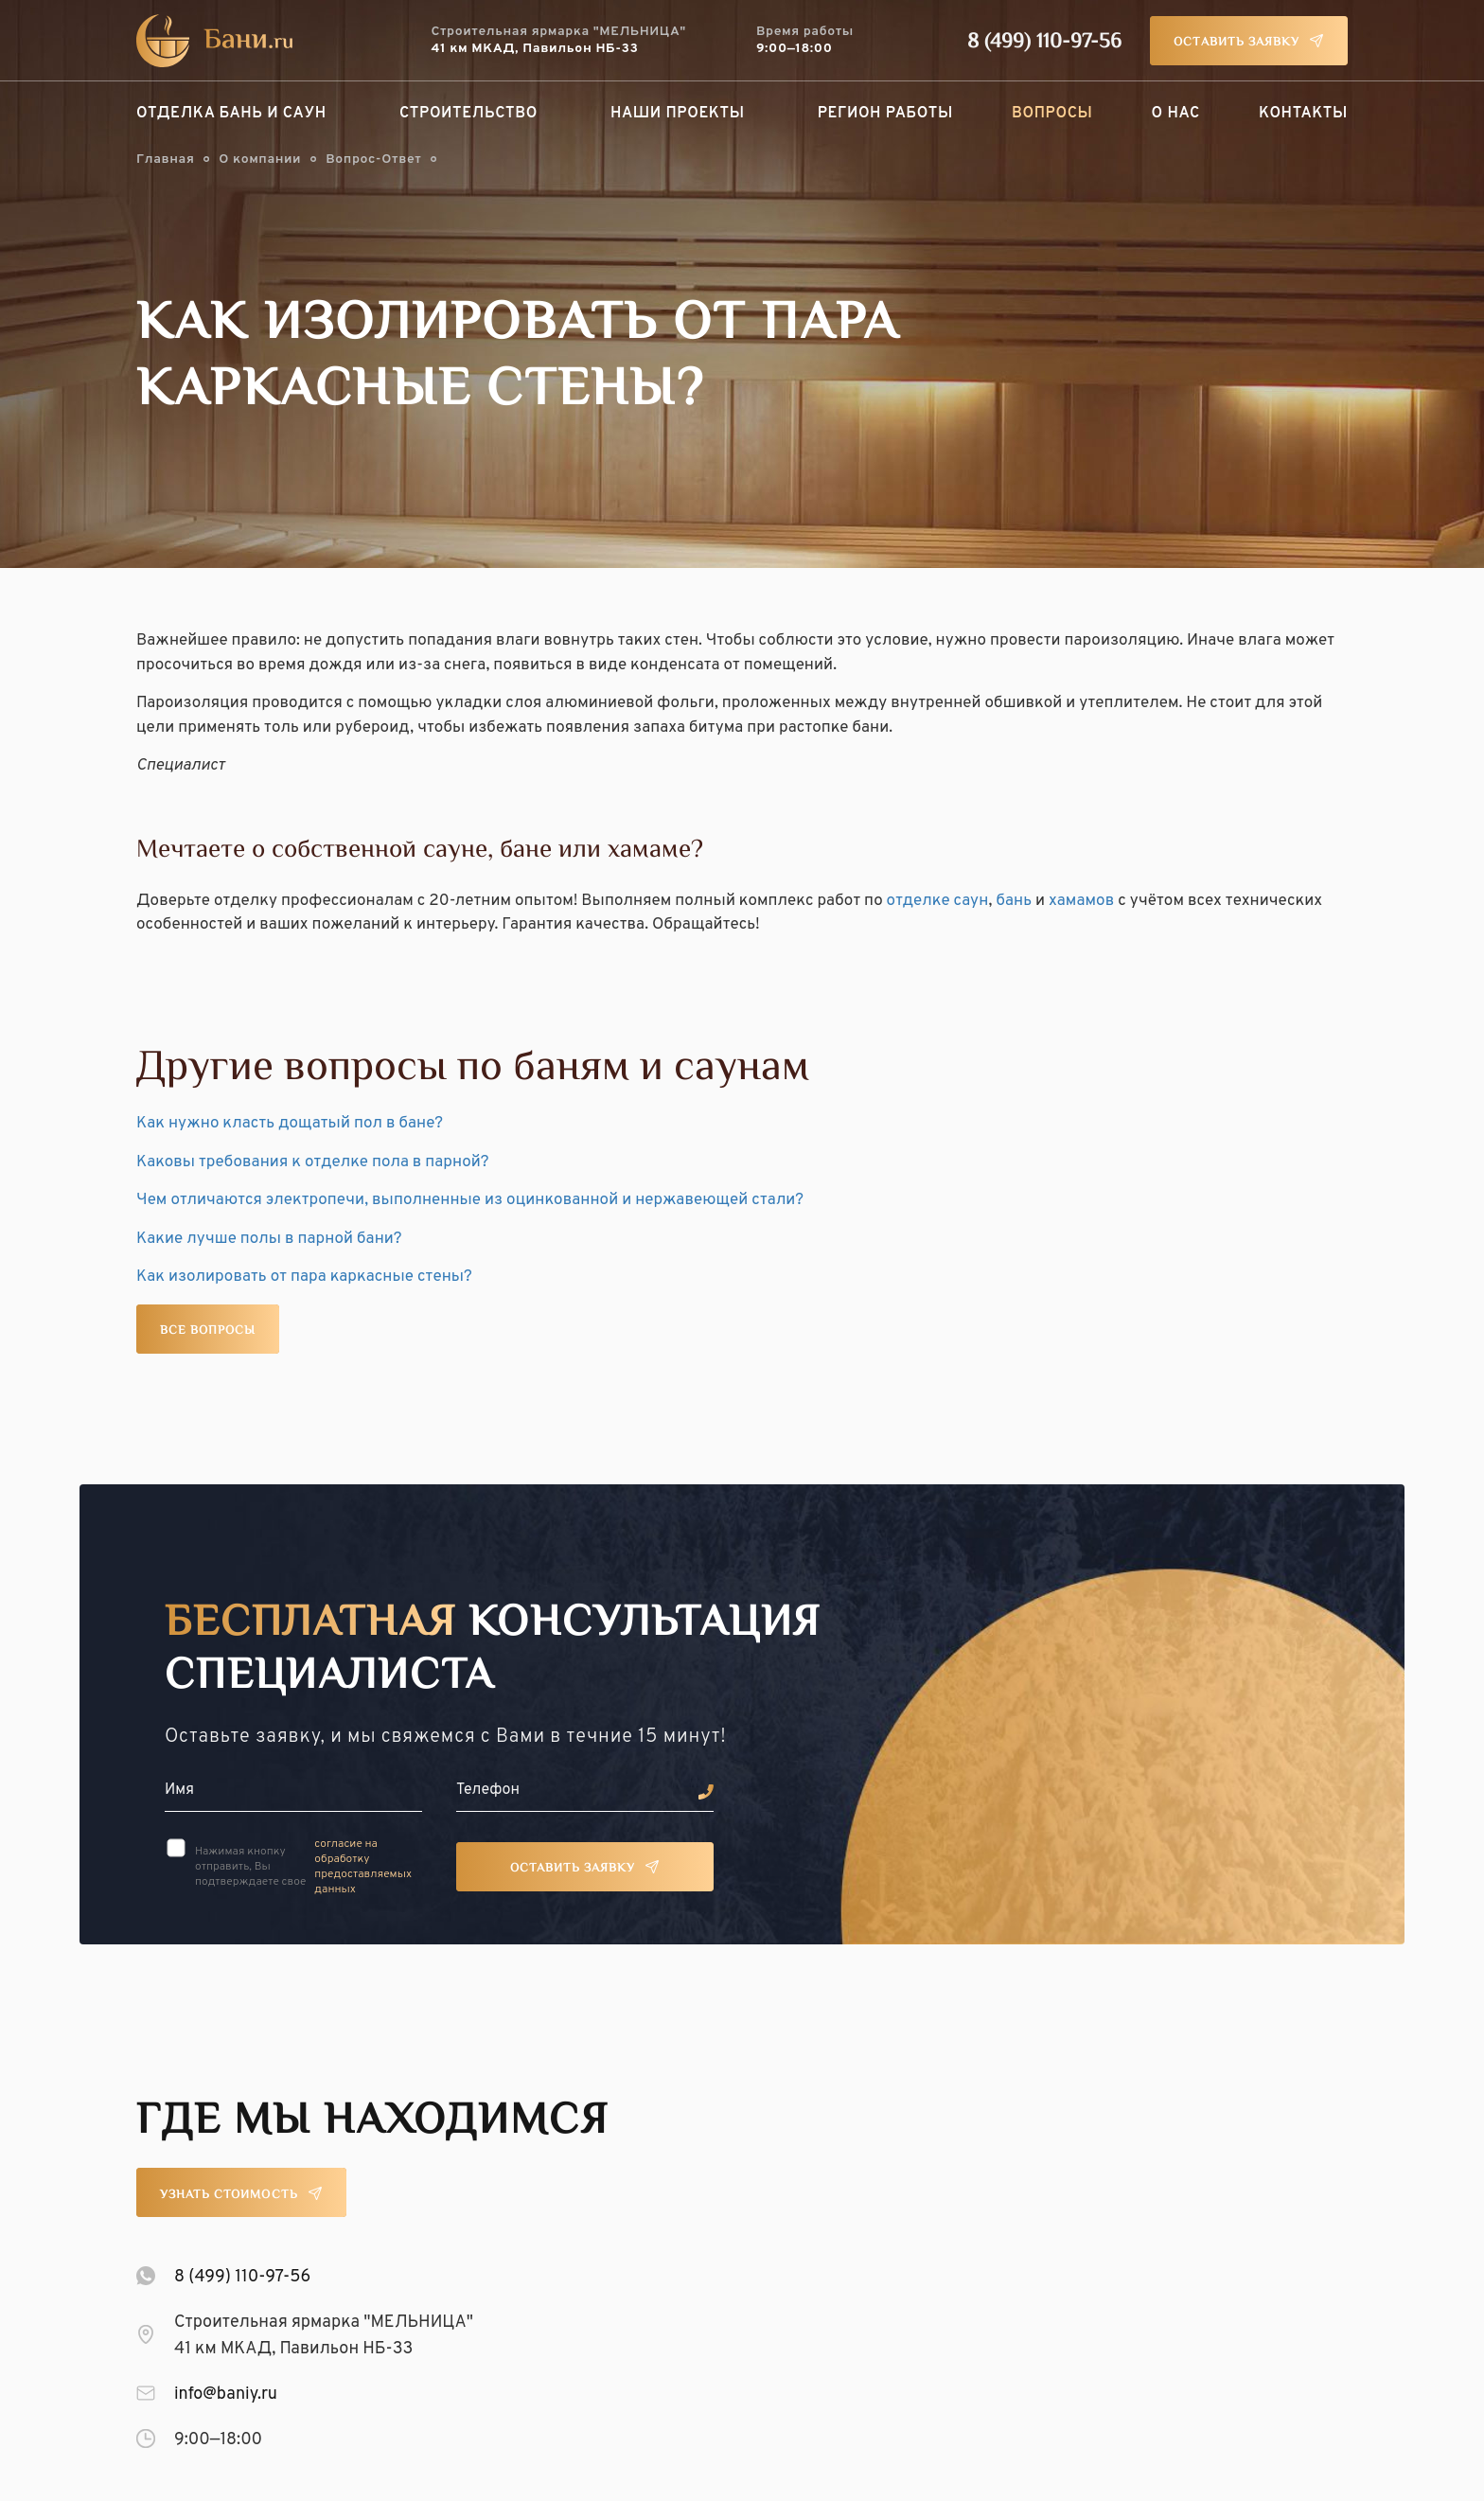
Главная (165, 159)
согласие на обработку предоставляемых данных (363, 1866)
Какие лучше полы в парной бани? (269, 1239)
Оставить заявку (1236, 42)
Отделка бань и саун (231, 113)
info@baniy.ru (225, 2394)
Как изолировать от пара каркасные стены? (304, 1277)
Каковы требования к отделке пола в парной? (312, 1162)
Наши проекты (677, 113)
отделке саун (938, 901)
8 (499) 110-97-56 (1044, 43)
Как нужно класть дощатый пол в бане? (289, 1123)
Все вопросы (208, 1330)
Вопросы (1052, 113)
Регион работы (885, 113)
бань (1014, 901)
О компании (260, 159)
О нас (1176, 113)
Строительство (468, 113)
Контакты (1303, 113)
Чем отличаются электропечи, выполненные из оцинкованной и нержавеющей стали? (470, 1200)
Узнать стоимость (229, 2195)
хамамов (1081, 901)
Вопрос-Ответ (373, 159)
